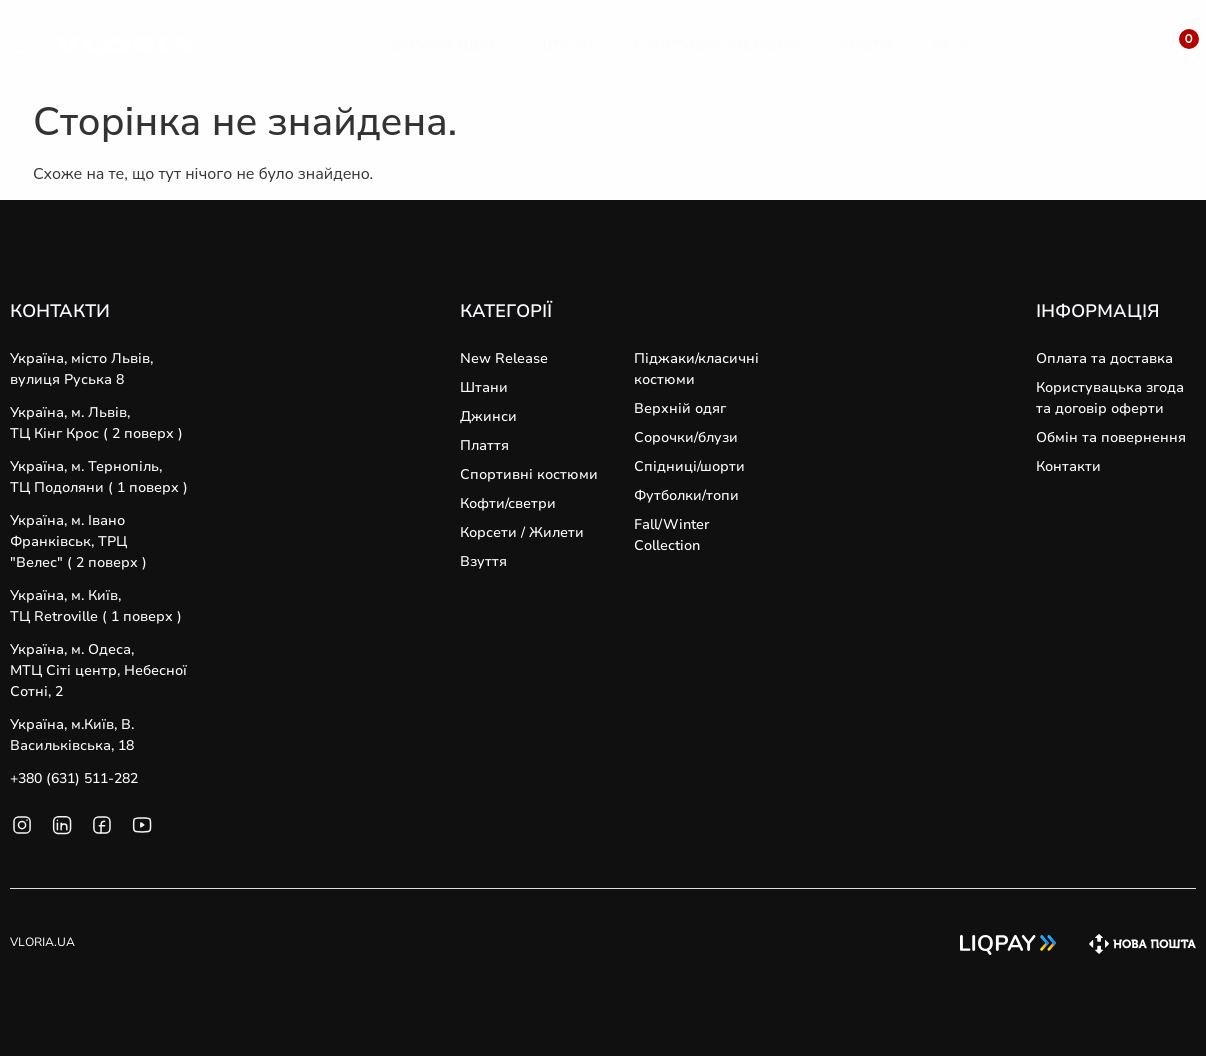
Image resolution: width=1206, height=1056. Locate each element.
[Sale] (950, 46)
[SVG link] (19, 48)
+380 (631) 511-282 (74, 778)
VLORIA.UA (42, 942)
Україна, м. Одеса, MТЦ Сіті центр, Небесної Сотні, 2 (98, 670)
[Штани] (565, 46)
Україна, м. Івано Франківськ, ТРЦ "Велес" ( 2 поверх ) (78, 541)
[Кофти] (866, 46)
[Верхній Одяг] (443, 46)
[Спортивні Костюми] (716, 46)
